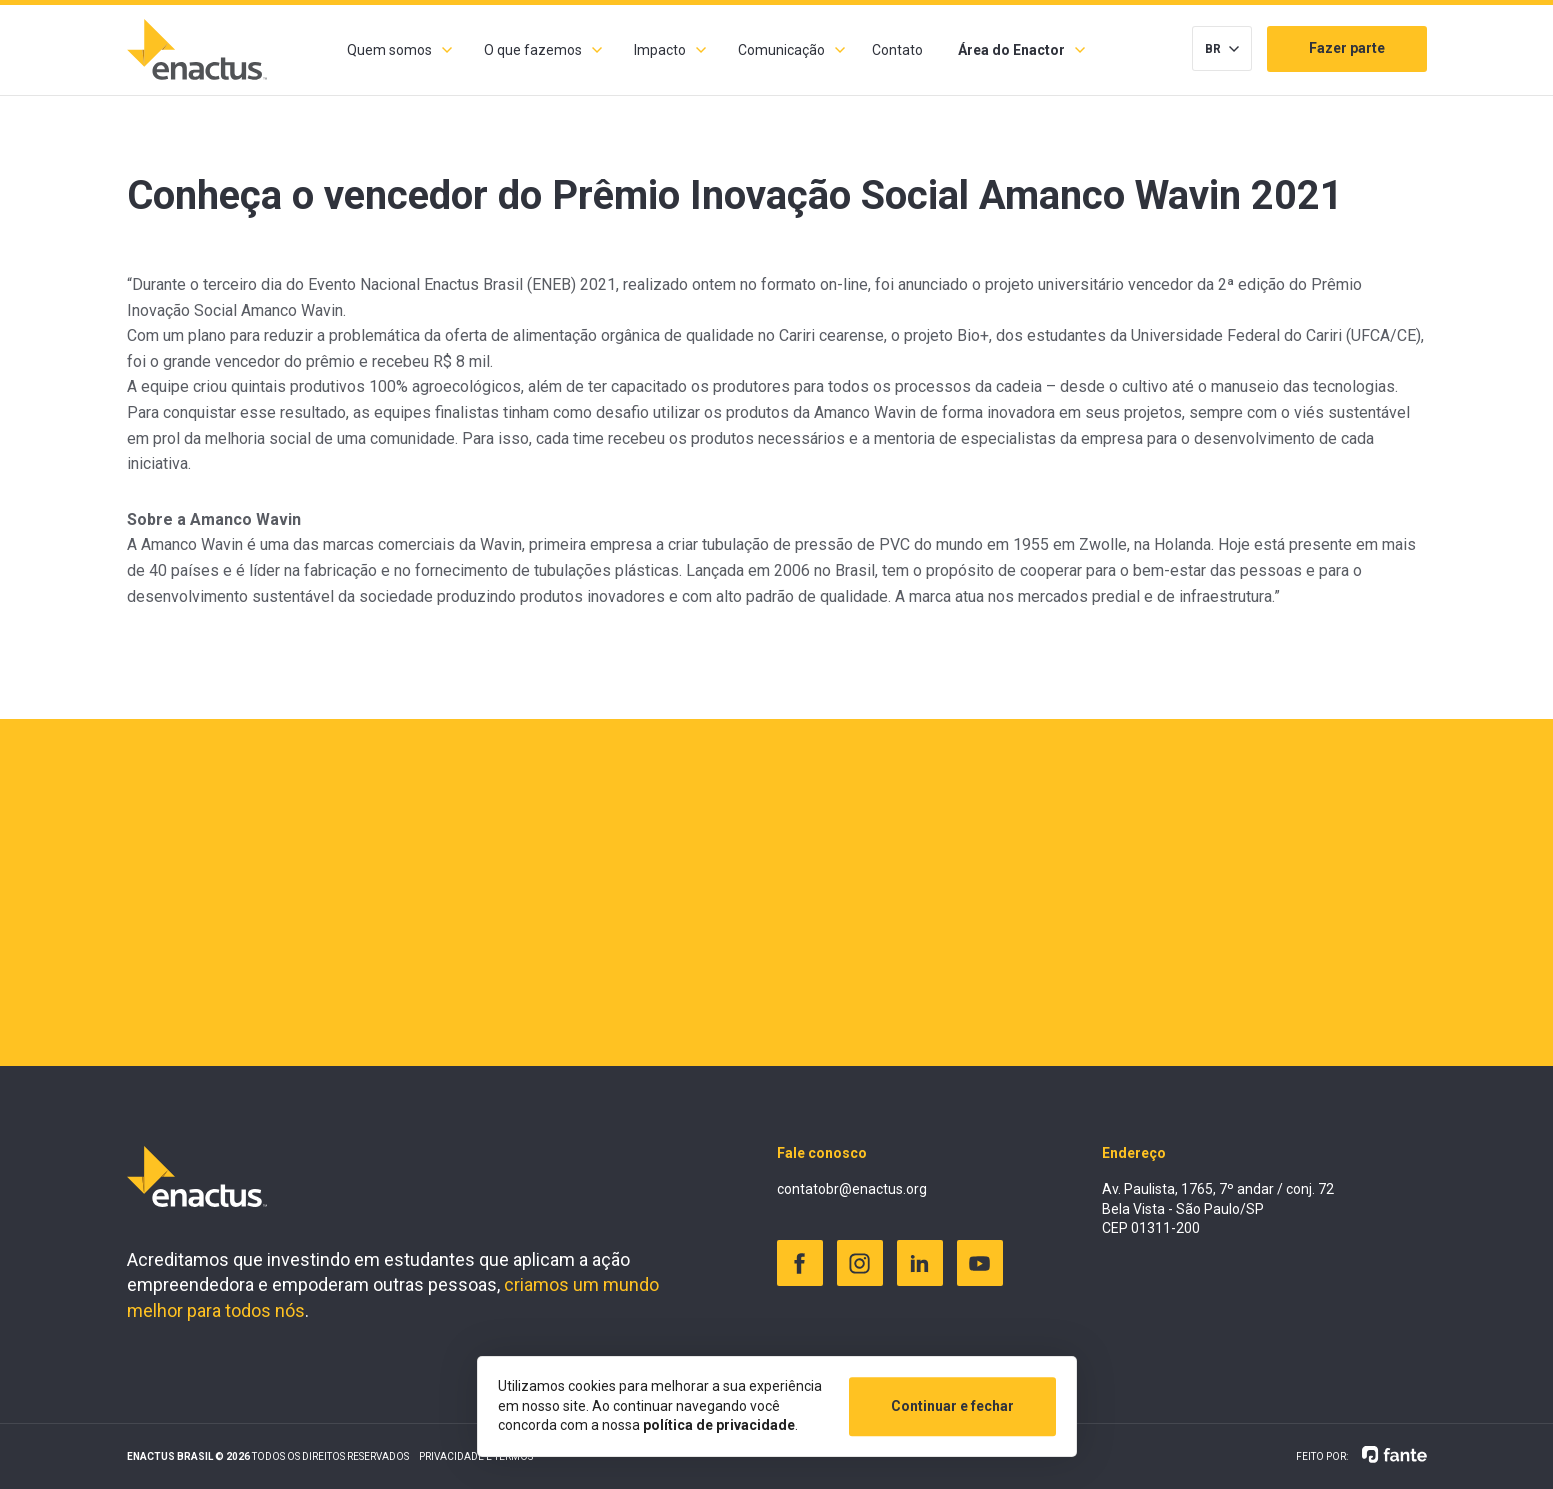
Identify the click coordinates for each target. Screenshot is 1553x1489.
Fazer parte (1347, 48)
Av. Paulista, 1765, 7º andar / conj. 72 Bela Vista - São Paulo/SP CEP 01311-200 (1218, 1208)
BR (1213, 49)
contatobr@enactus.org (852, 1189)
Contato (897, 50)
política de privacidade (719, 1425)
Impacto (660, 50)
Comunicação (781, 50)
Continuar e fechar (952, 1406)
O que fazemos (533, 50)
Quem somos (389, 50)
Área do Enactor (1011, 50)
